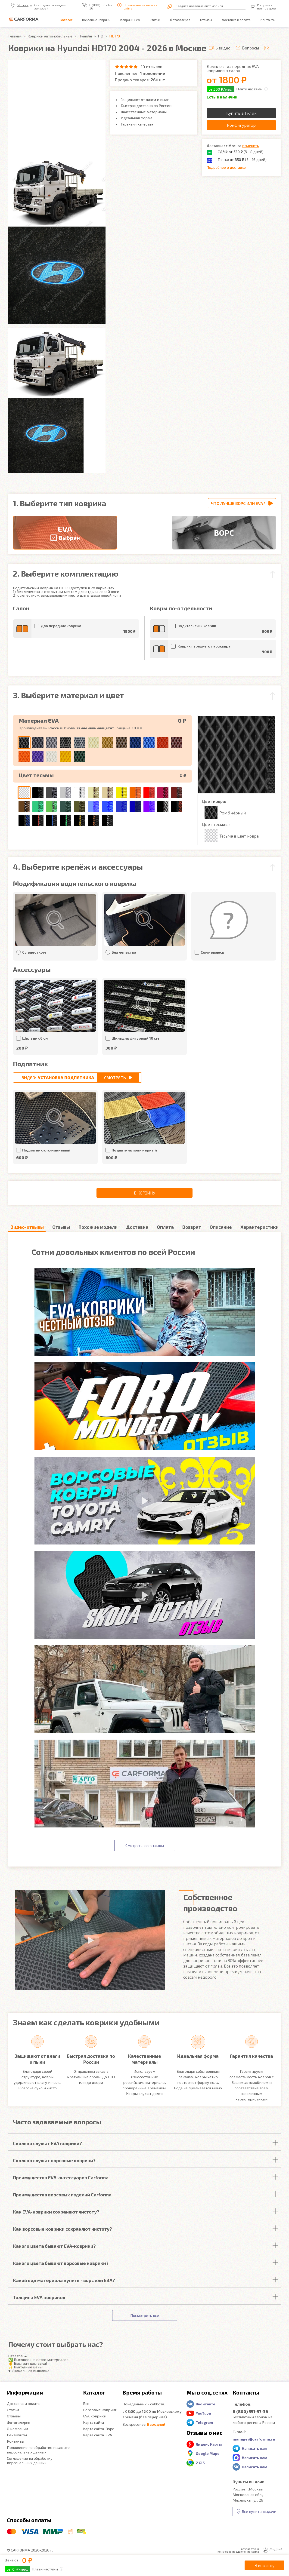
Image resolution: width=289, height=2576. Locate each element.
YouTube (203, 2413)
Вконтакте (205, 2404)
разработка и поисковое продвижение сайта (250, 2550)
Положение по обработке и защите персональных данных (38, 2449)
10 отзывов (138, 66)
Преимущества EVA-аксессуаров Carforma (144, 2177)
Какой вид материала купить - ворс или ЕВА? (144, 2280)
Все (86, 2403)
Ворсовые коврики (96, 20)
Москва (22, 5)
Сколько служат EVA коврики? (144, 2143)
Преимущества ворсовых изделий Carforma (144, 2194)
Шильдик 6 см (31, 1038)
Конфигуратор (241, 125)
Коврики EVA (130, 20)
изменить (250, 145)
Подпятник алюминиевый (42, 1150)
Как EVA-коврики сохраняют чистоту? (144, 2211)
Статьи (155, 20)
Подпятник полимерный (130, 1150)
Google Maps (207, 2453)
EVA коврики (94, 2416)
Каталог (66, 20)
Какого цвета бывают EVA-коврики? (144, 2246)
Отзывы (206, 20)
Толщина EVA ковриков (144, 2297)
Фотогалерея (180, 20)
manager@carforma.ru (254, 2439)
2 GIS (200, 2462)
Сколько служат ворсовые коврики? (144, 2160)
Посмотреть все (144, 2315)
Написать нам (254, 2448)
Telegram (204, 2422)
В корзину (144, 1192)
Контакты (268, 20)
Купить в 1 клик (241, 113)
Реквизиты (17, 2435)
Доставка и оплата (236, 20)
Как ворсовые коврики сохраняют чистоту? (144, 2229)
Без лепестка (120, 952)
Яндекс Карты (209, 2444)
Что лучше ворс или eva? (242, 503)
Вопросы (250, 47)
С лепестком (30, 952)
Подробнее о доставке (226, 167)
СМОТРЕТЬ (118, 1077)
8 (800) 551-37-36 (100, 6)
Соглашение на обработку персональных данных (30, 2460)
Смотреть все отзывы (144, 1845)
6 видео (222, 47)
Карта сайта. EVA (97, 2435)
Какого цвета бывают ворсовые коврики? (144, 2263)
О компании (17, 2428)
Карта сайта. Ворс (98, 2428)
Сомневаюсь (208, 952)
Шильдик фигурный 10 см (131, 1038)
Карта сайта (93, 2422)
